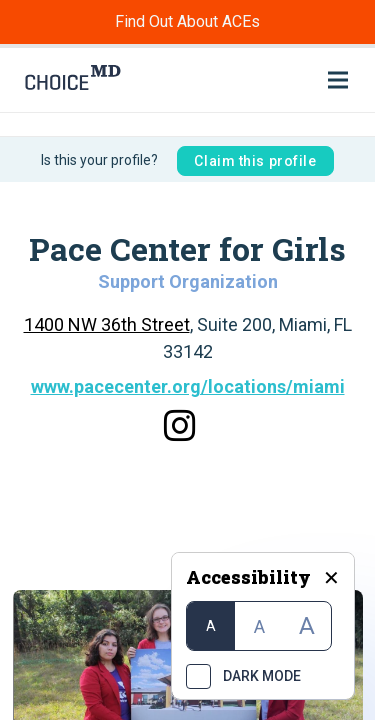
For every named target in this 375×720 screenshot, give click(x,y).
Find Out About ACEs (187, 21)
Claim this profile (255, 161)
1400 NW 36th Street (107, 324)
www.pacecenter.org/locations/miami (188, 386)
